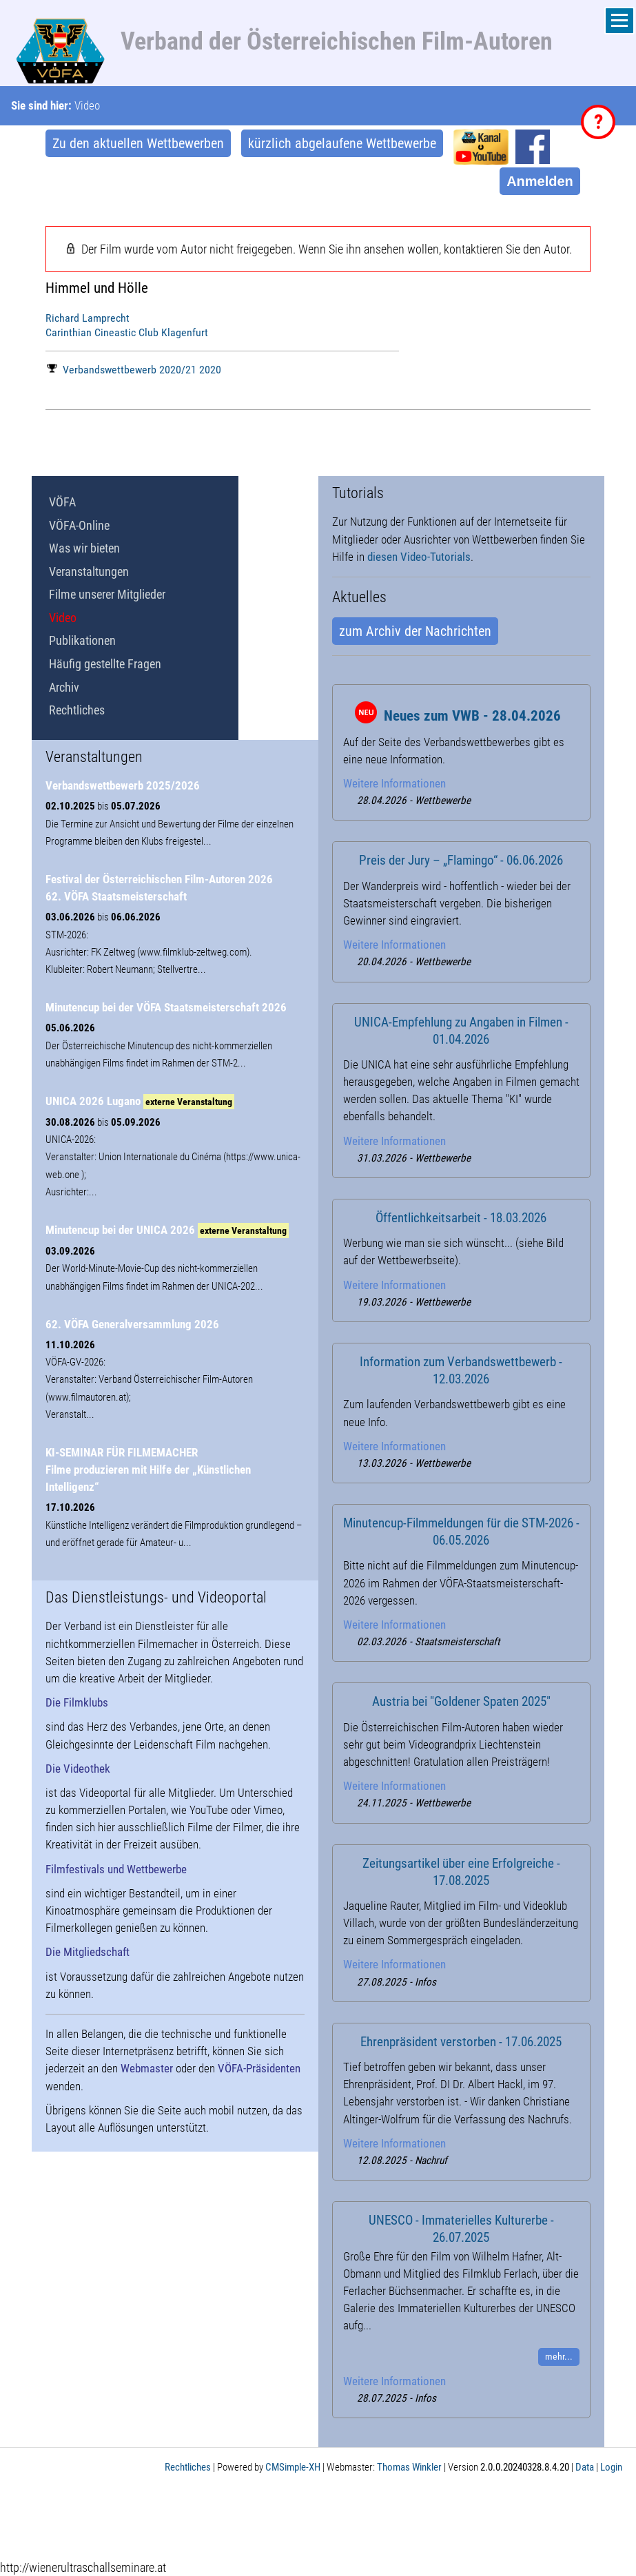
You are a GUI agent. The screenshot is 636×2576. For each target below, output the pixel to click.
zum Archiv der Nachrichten (415, 631)
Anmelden (539, 181)
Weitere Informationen (394, 783)
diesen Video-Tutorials (419, 557)
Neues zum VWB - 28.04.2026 (472, 716)
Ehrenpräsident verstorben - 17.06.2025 (461, 2042)
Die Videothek (77, 1768)
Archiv (64, 687)
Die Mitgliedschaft (87, 1952)
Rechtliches (77, 710)
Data (584, 2467)
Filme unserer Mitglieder (107, 594)
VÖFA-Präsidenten (259, 2068)
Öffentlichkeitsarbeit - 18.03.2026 (461, 1218)
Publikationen (82, 640)
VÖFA (62, 502)
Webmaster (147, 2068)
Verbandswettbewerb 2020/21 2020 (134, 369)
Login (611, 2467)
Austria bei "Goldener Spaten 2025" (461, 1701)
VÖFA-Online (79, 525)
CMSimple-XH (292, 2467)
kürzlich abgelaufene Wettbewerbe (342, 143)
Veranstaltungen (89, 571)
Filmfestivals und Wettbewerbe (116, 1869)
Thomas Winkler (409, 2467)
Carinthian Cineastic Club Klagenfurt (126, 332)
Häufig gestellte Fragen (105, 664)
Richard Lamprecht (87, 317)
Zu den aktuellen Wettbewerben (138, 143)
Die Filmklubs (76, 1702)
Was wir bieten (84, 548)
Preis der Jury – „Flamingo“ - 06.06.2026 (461, 860)
